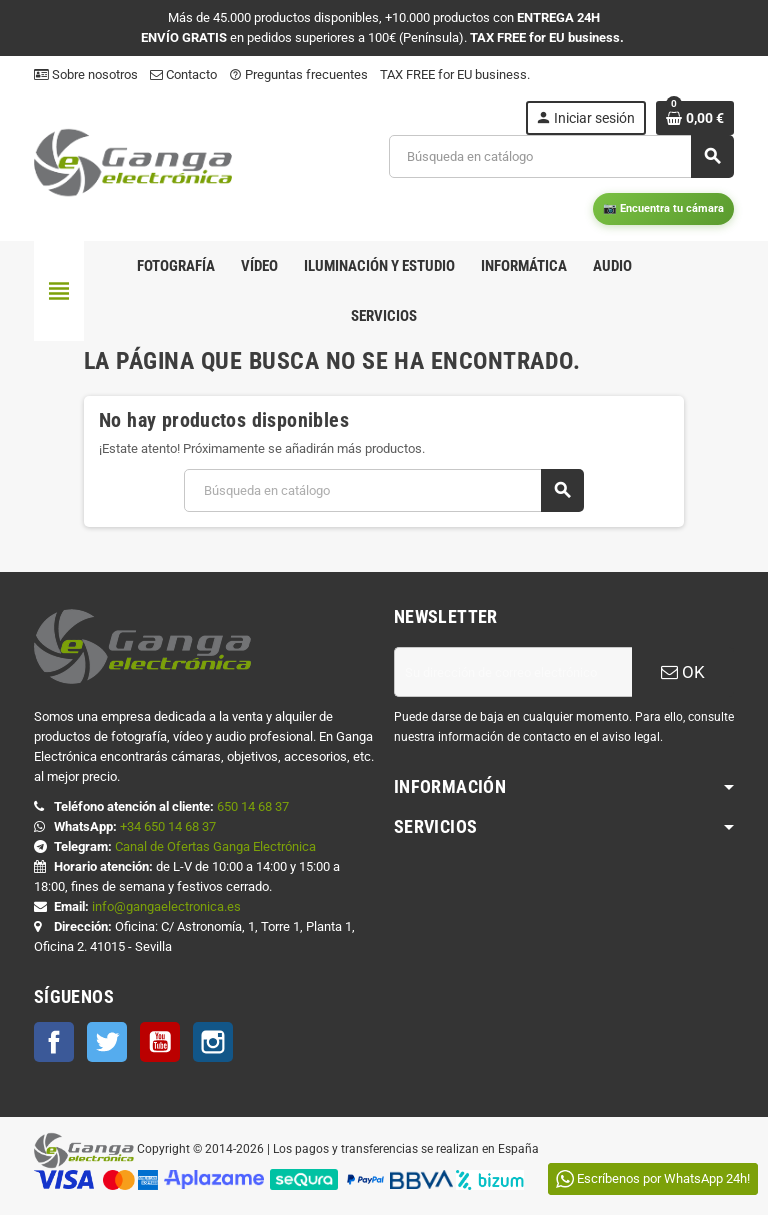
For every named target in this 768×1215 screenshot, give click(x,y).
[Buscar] (561, 156)
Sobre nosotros (86, 74)
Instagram (213, 1042)
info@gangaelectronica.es (166, 906)
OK (683, 672)
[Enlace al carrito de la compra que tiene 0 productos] (695, 118)
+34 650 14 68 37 (168, 826)
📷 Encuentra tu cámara (663, 208)
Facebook (54, 1042)
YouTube (160, 1042)
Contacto (183, 74)
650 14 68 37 (253, 806)
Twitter (107, 1042)
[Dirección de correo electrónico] (513, 672)
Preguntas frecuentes (298, 74)
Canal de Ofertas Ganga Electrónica (215, 846)
